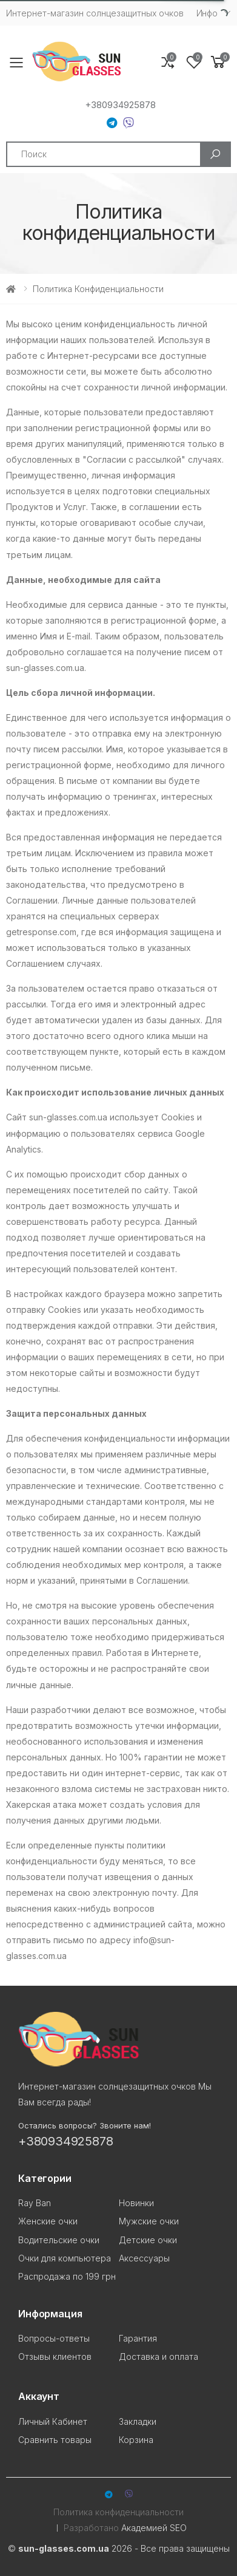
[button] (218, 62)
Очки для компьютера (64, 2258)
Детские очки (148, 2240)
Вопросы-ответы (54, 2338)
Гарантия (138, 2338)
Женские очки (48, 2221)
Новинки (136, 2203)
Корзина (136, 2440)
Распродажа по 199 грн (67, 2276)
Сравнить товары (55, 2440)
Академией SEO (154, 2528)
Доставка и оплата (158, 2356)
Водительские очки (58, 2240)
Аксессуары (144, 2258)
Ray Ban (34, 2203)
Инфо (207, 13)
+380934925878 (120, 105)
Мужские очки (149, 2221)
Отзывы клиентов (55, 2356)
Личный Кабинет (52, 2421)
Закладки (137, 2421)
